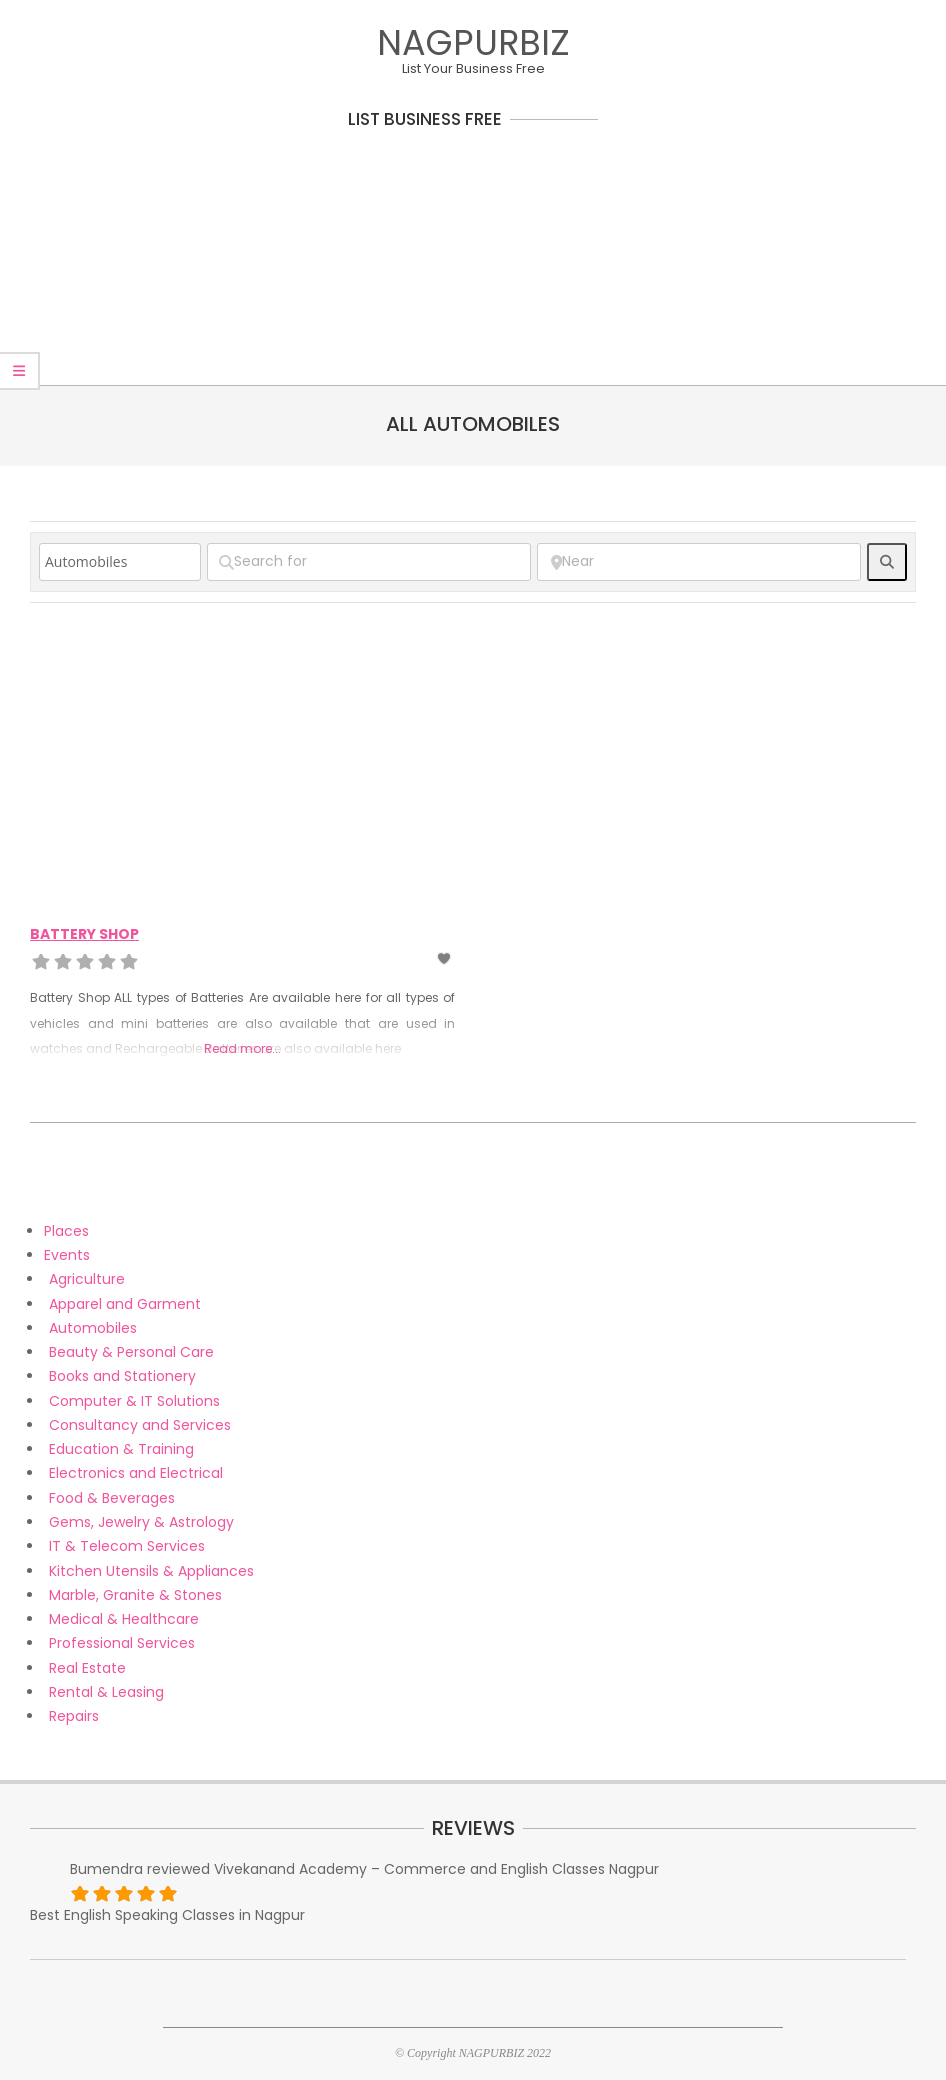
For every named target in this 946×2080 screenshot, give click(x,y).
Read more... (242, 1048)
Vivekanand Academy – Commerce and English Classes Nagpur (436, 1869)
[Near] (699, 562)
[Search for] (369, 562)
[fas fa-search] (887, 562)
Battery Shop (84, 934)
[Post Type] (120, 562)
